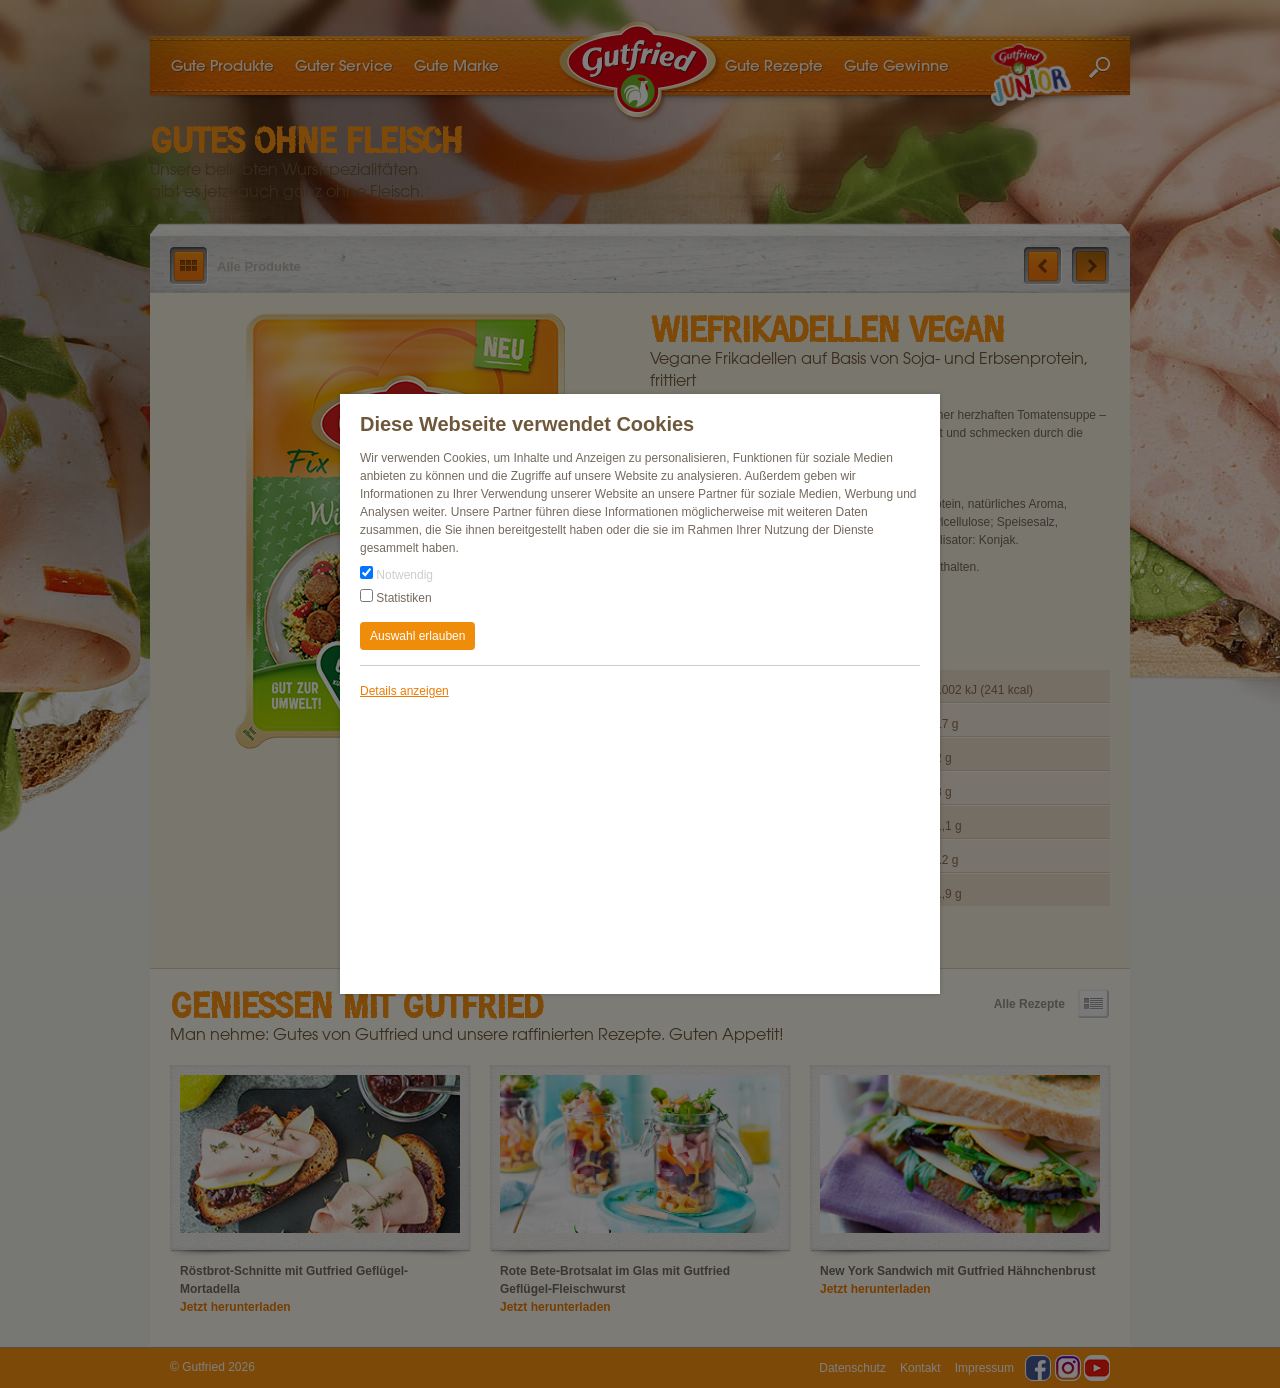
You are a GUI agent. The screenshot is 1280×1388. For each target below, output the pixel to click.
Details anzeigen (404, 691)
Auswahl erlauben (417, 636)
